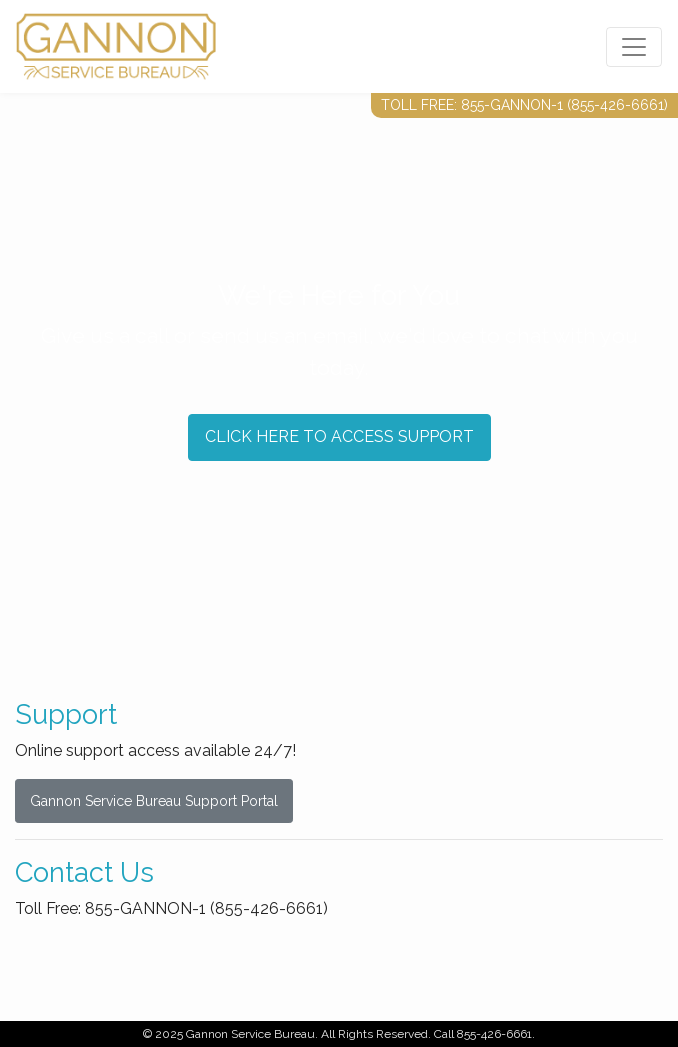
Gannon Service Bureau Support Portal (154, 801)
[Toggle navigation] (634, 47)
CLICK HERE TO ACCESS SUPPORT (339, 436)
